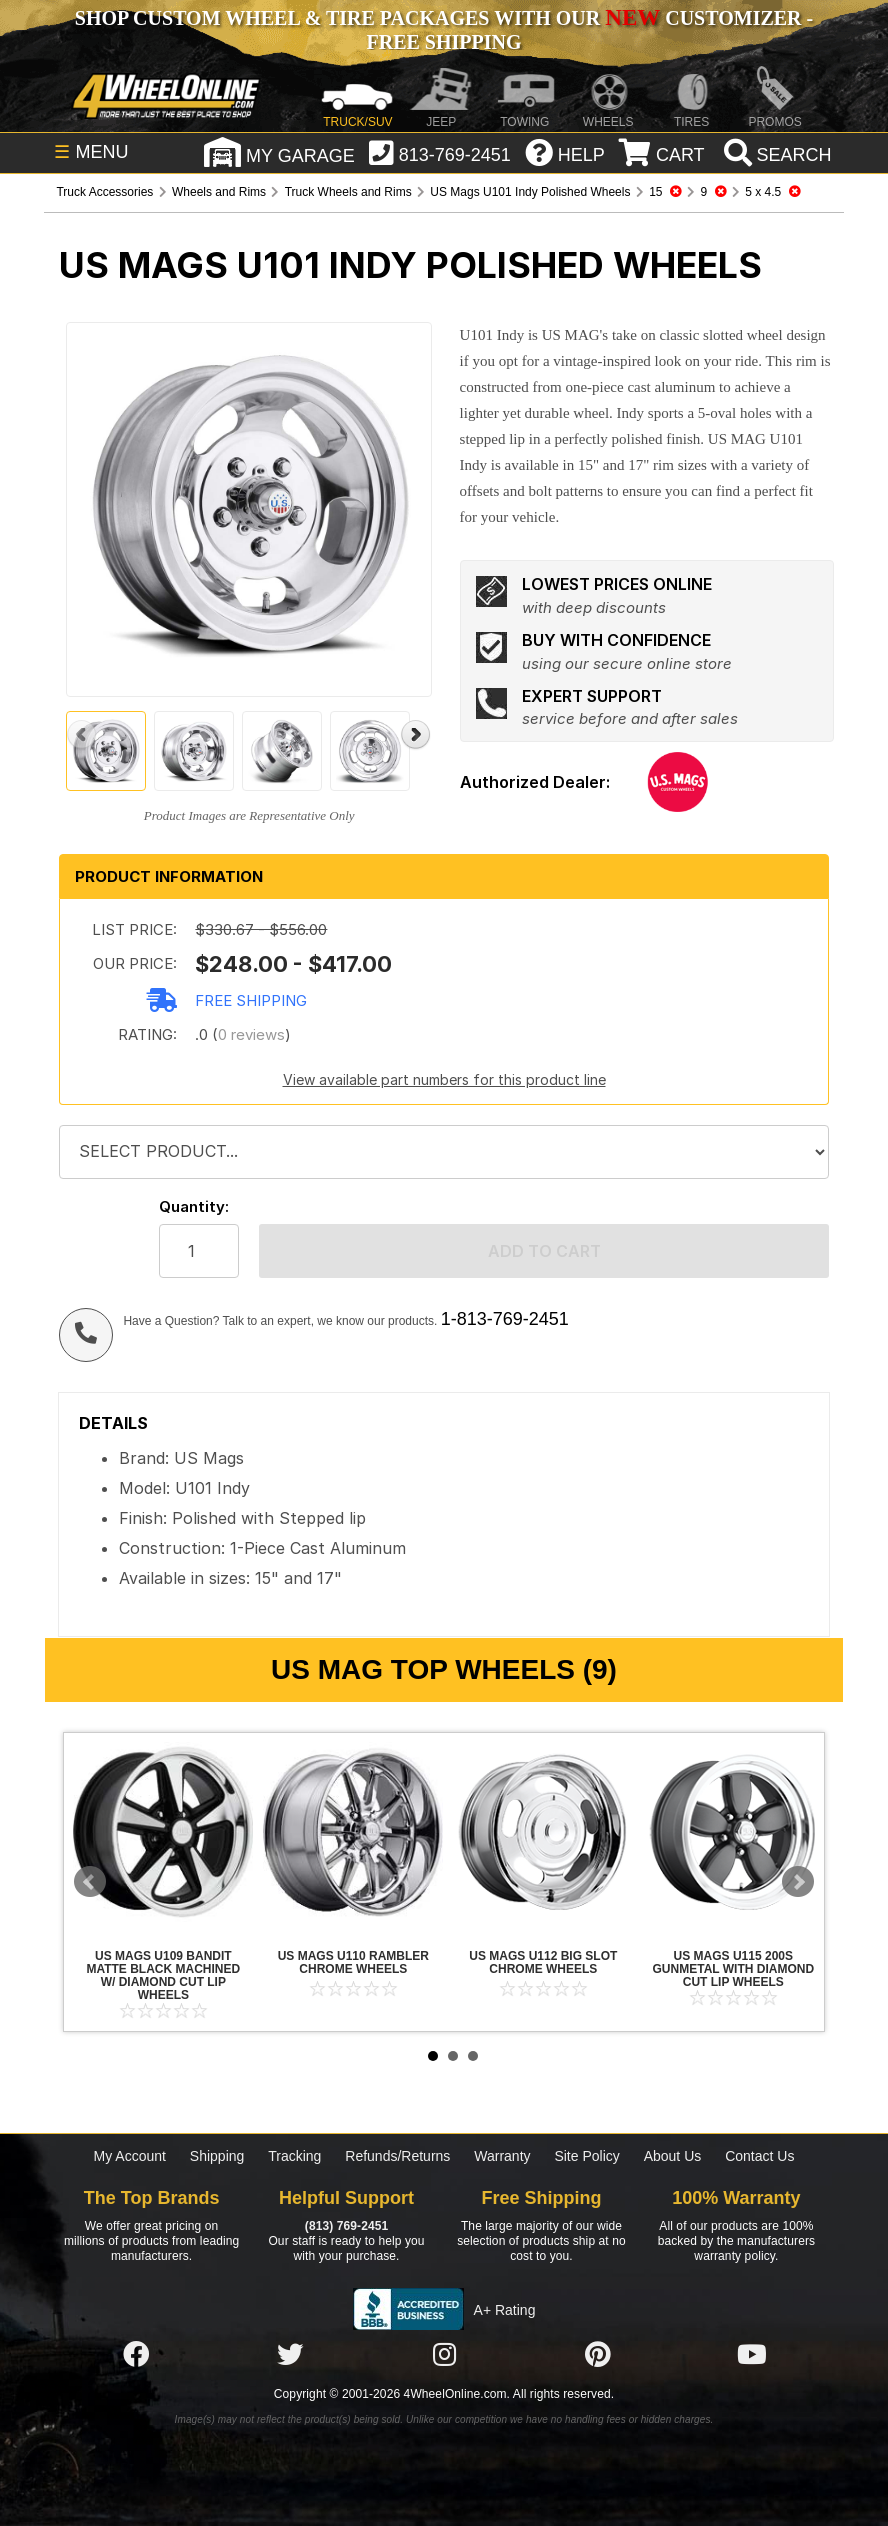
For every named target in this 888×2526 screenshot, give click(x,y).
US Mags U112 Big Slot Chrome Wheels (543, 1832)
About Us (673, 2156)
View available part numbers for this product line (444, 1079)
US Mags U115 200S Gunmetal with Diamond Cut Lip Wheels (733, 1832)
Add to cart (544, 1251)
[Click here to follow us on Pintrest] (598, 2355)
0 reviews (251, 1034)
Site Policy (586, 2156)
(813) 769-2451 (346, 2226)
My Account (130, 2156)
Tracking (294, 2156)
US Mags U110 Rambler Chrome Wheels (353, 1832)
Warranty (502, 2156)
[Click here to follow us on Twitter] (290, 2355)
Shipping (217, 2156)
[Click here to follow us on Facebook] (136, 2355)
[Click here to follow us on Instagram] (444, 2355)
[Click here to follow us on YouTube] (752, 2355)
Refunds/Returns (397, 2156)
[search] (775, 155)
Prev (90, 1882)
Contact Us (759, 2156)
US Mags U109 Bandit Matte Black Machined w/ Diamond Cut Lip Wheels (163, 1832)
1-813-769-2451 (505, 1319)
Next (798, 1882)
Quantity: (194, 1206)
